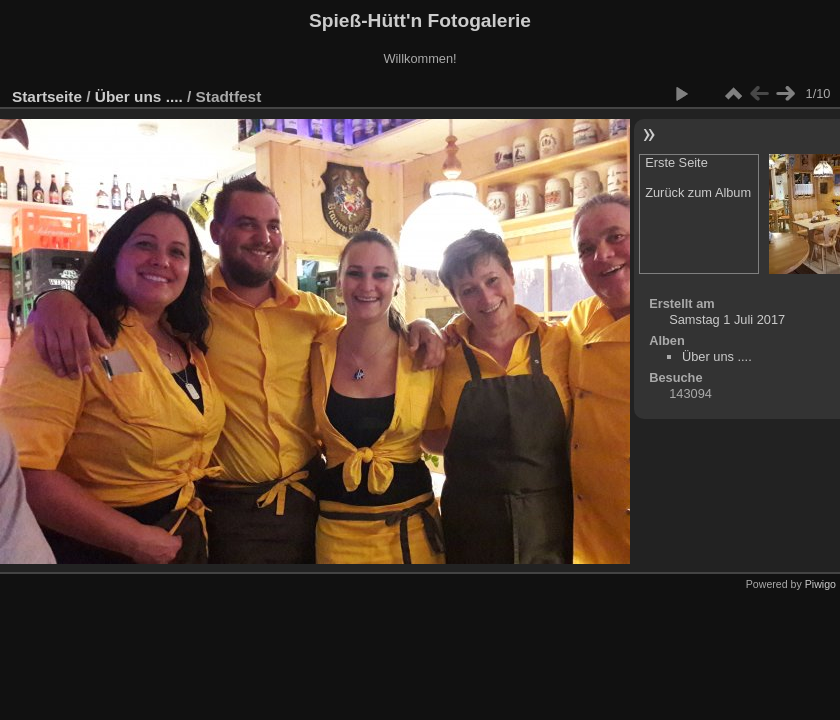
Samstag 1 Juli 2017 (727, 319)
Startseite (47, 96)
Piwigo (820, 584)
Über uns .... (139, 96)
